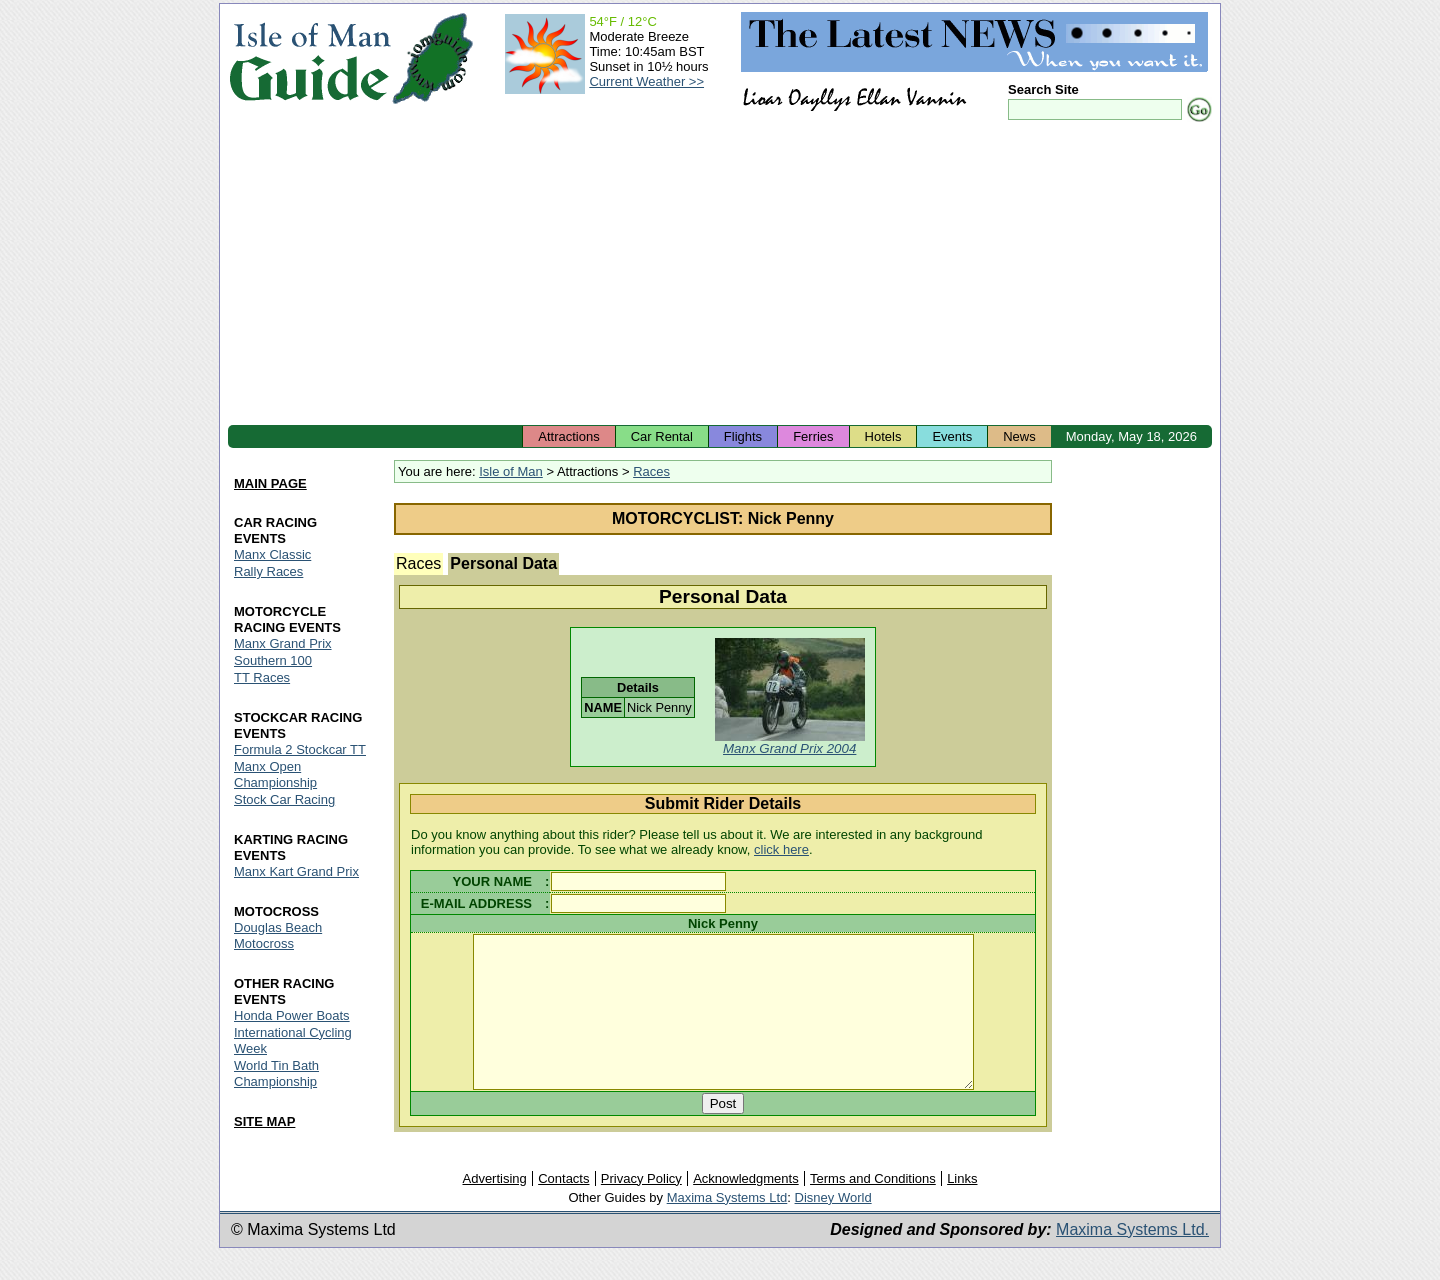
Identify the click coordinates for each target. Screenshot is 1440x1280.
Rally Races (268, 571)
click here (781, 849)
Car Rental (662, 436)
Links (962, 1207)
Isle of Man (511, 471)
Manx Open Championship (275, 774)
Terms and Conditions (873, 1207)
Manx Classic (272, 554)
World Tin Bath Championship (276, 1073)
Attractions (568, 436)
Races (651, 471)
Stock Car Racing (284, 799)
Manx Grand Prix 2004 (789, 748)
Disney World (833, 1226)
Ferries (813, 436)
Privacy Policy (641, 1207)
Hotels (883, 436)
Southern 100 (273, 660)
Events (952, 436)
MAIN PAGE (270, 483)
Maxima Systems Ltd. (1132, 1258)
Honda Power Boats (292, 1015)
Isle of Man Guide (309, 58)
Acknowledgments (746, 1207)
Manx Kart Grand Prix (296, 871)
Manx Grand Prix (283, 643)
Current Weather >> (646, 81)
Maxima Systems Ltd (727, 1226)
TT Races (262, 677)
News (1019, 436)
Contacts (563, 1207)
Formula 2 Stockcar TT (300, 749)
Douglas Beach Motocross (278, 935)
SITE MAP (264, 1121)
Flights (743, 436)
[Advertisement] (720, 275)
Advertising (494, 1207)
